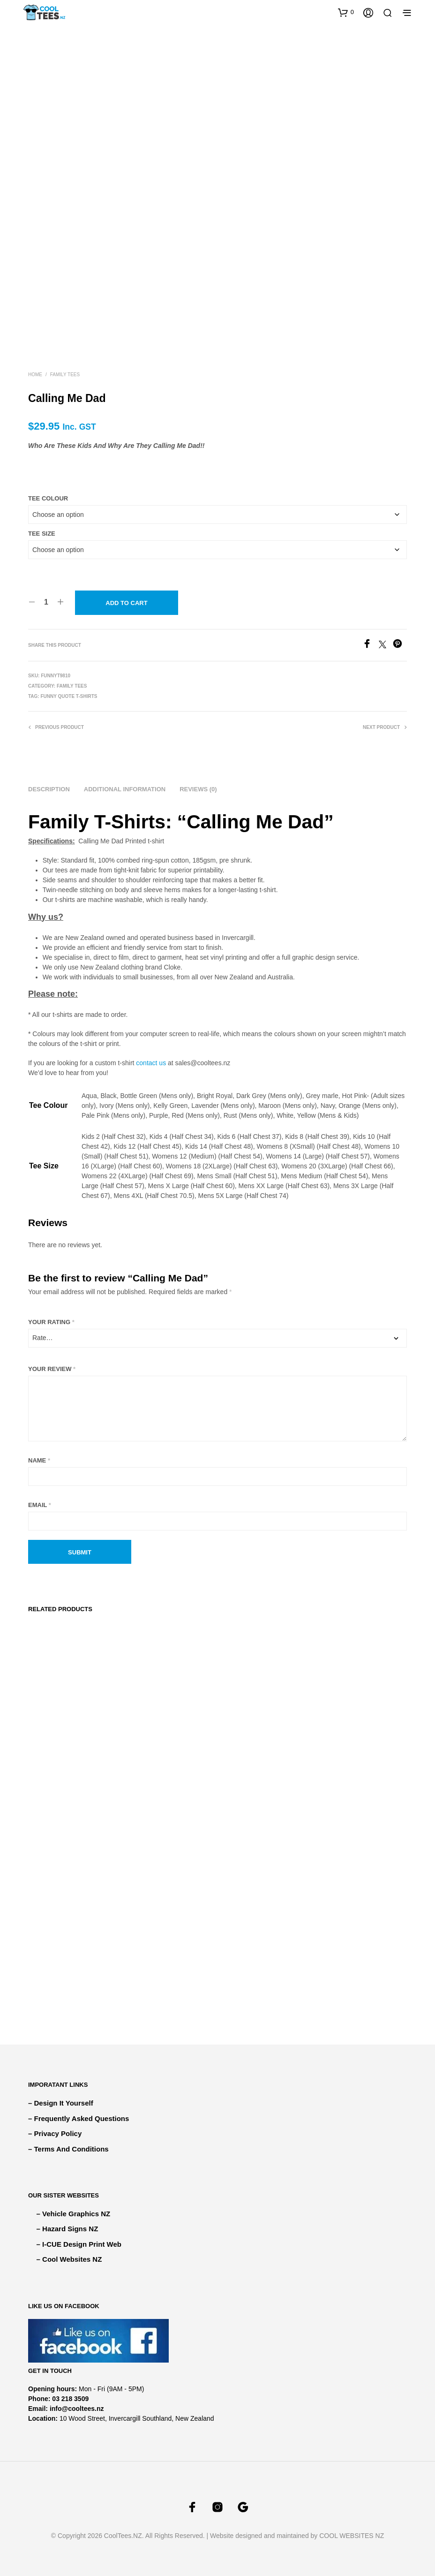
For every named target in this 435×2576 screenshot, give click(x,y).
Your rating (51, 1322)
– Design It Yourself (60, 2103)
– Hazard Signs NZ (67, 2229)
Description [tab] (49, 789)
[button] (346, 12)
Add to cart (126, 602)
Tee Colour (48, 498)
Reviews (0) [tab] (198, 789)
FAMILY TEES (65, 374)
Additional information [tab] (124, 789)
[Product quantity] (46, 602)
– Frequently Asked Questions (78, 2118)
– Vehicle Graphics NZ (74, 2214)
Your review (51, 1368)
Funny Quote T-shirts (68, 696)
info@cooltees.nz (77, 2408)
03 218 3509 (70, 2398)
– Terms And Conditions (68, 2149)
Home (35, 374)
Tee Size (41, 533)
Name (39, 1460)
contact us (151, 1063)
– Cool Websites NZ (69, 2259)
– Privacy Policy (55, 2133)
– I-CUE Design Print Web (79, 2244)
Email (39, 1504)
